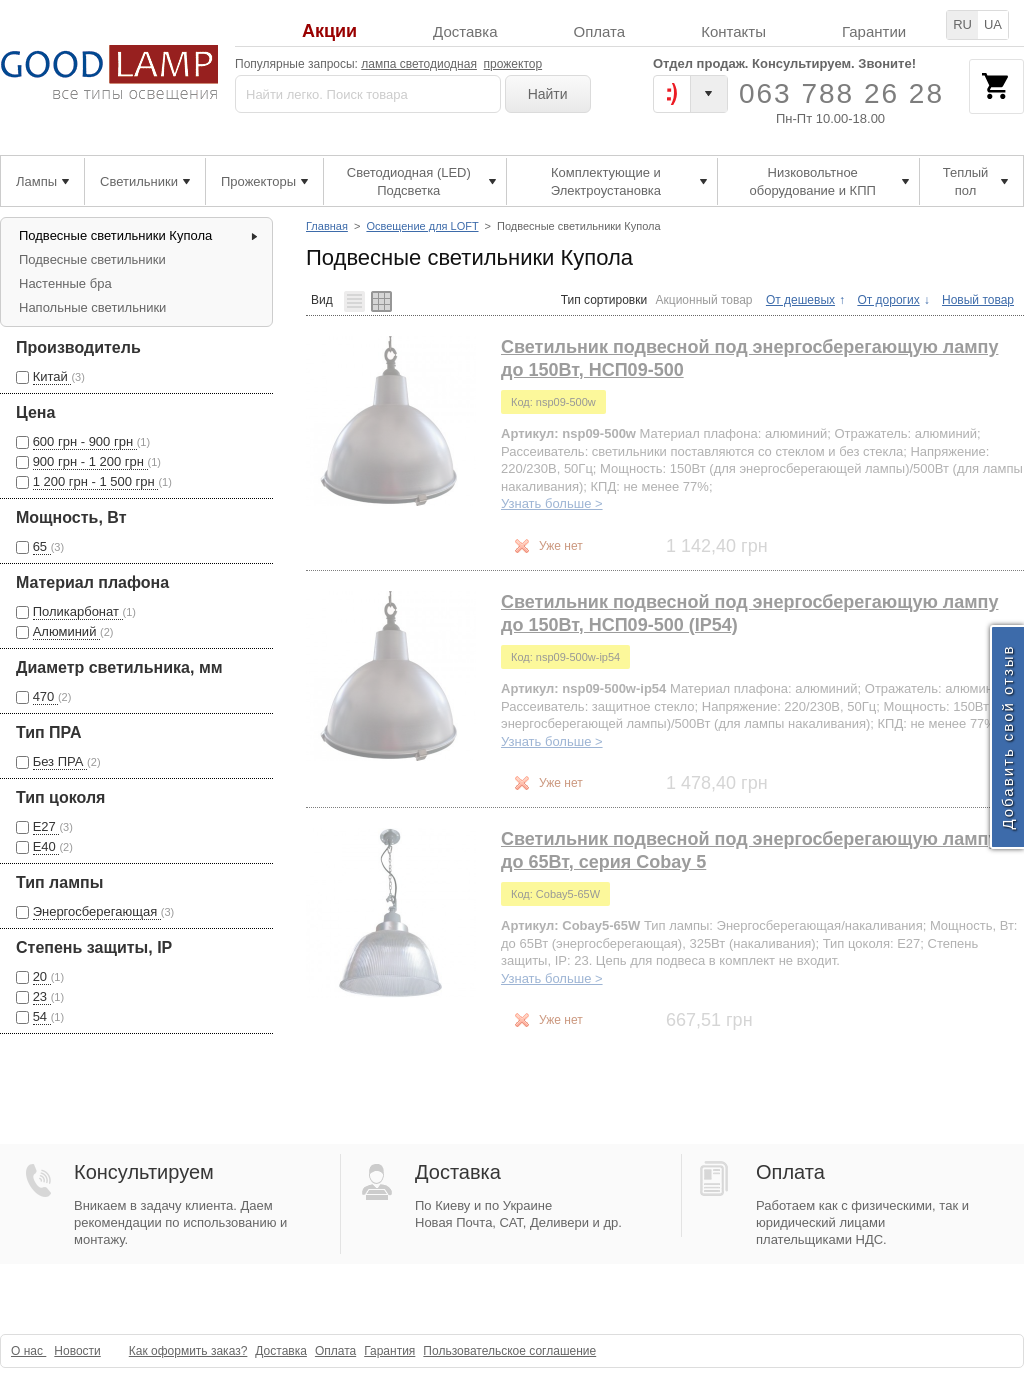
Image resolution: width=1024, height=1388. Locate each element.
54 (42, 1016)
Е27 (46, 826)
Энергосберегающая (97, 911)
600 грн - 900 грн (85, 441)
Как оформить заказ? (188, 1351)
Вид (322, 299)
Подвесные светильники (92, 259)
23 (42, 996)
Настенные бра (65, 283)
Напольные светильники (92, 307)
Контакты (733, 31)
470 (45, 696)
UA (993, 24)
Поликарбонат (78, 611)
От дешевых (800, 300)
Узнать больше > (552, 503)
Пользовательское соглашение (509, 1351)
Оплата (600, 31)
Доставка (465, 31)
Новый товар (978, 300)
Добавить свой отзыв (1007, 736)
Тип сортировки (604, 300)
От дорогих (888, 300)
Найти (548, 94)
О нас (28, 1351)
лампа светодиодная (419, 64)
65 (42, 546)
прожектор (513, 64)
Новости (77, 1351)
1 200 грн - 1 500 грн (96, 481)
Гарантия (389, 1351)
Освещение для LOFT (422, 226)
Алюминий (66, 631)
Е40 (46, 846)
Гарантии (874, 31)
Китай (52, 376)
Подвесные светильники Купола (115, 235)
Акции (329, 31)
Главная (327, 226)
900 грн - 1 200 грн (90, 461)
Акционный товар (704, 300)
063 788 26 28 (841, 93)
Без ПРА (60, 761)
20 (42, 976)
